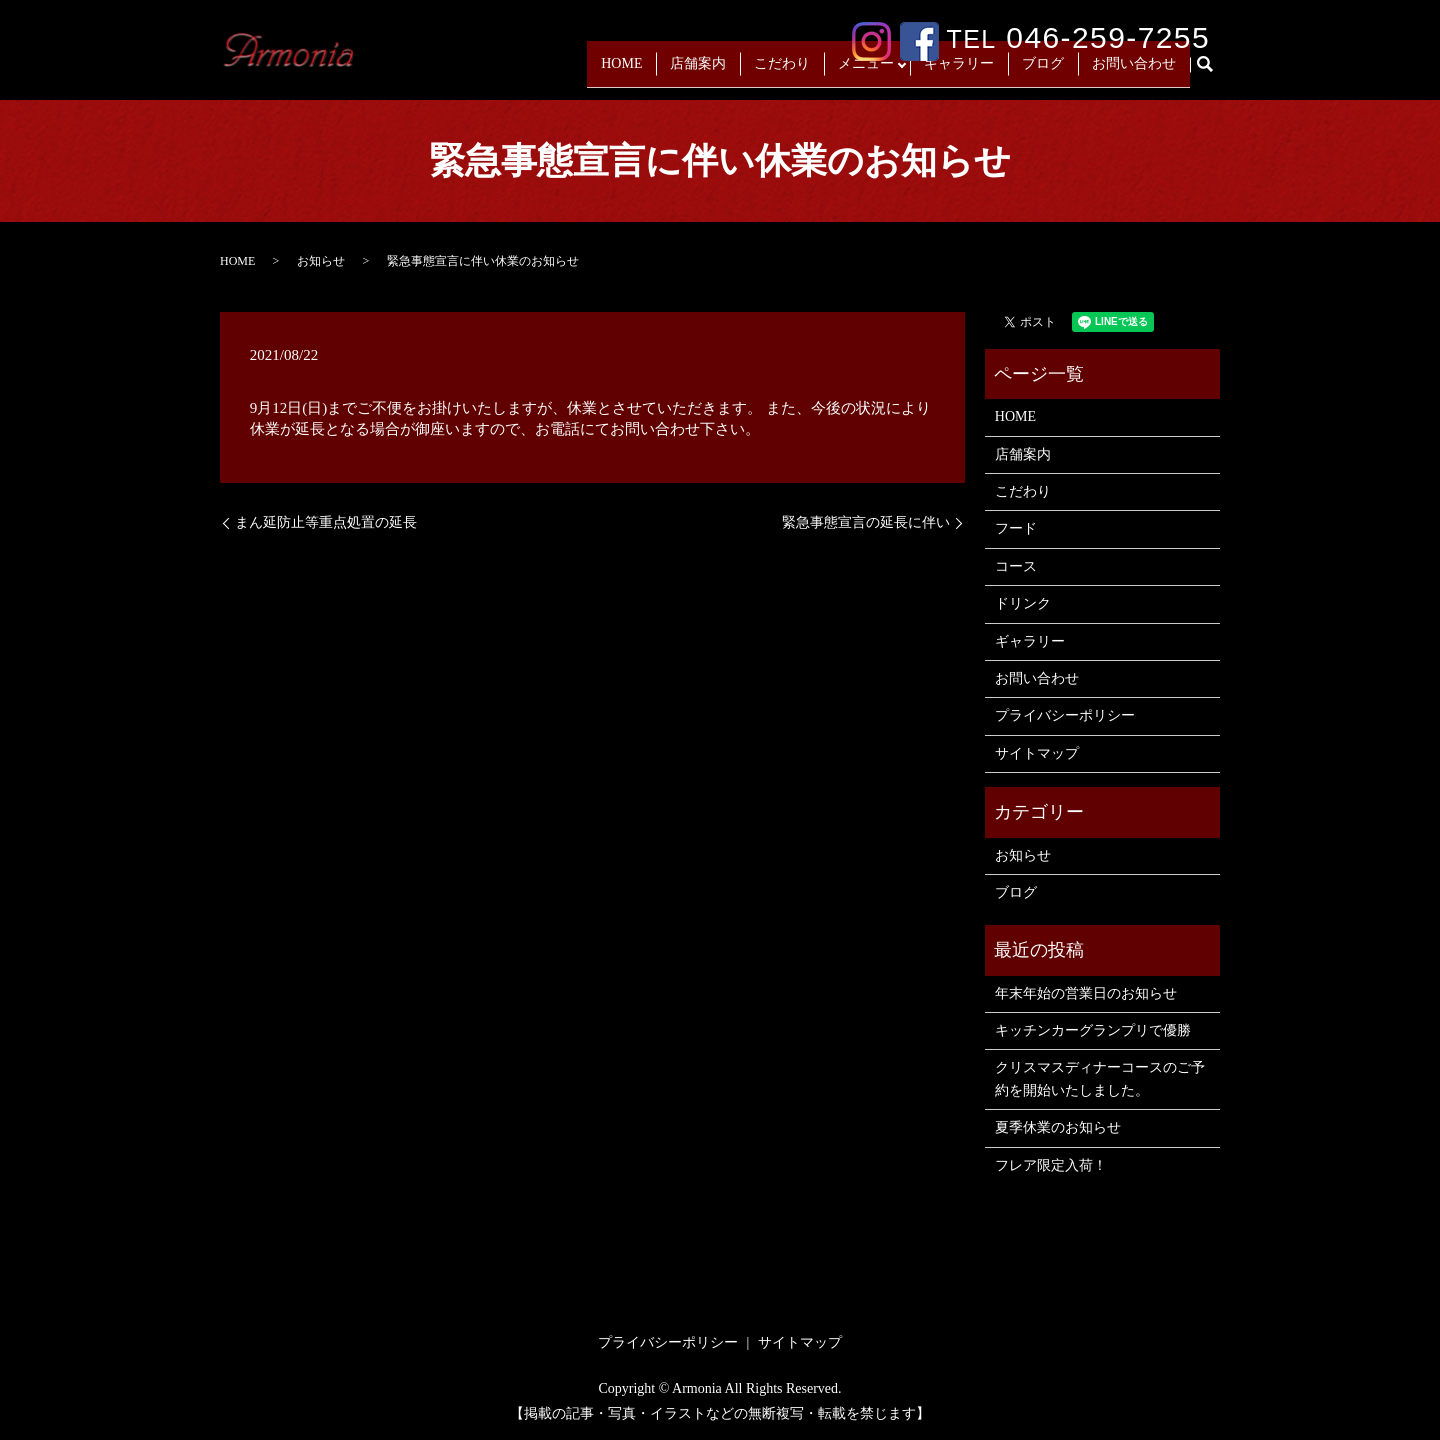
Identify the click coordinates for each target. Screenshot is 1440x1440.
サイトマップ (1037, 753)
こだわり (777, 71)
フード (1016, 528)
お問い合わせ (1134, 71)
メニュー (861, 71)
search (1213, 72)
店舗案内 (693, 71)
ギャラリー (959, 71)
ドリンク (1023, 603)
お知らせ (321, 261)
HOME (616, 71)
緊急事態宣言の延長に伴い (866, 522)
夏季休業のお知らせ (1058, 1127)
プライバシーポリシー (1065, 715)
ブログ (1043, 71)
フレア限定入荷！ (1051, 1165)
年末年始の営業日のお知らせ (1086, 993)
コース (1016, 566)
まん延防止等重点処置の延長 (326, 522)
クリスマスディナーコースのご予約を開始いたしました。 (1100, 1078)
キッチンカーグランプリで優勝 (1093, 1030)
